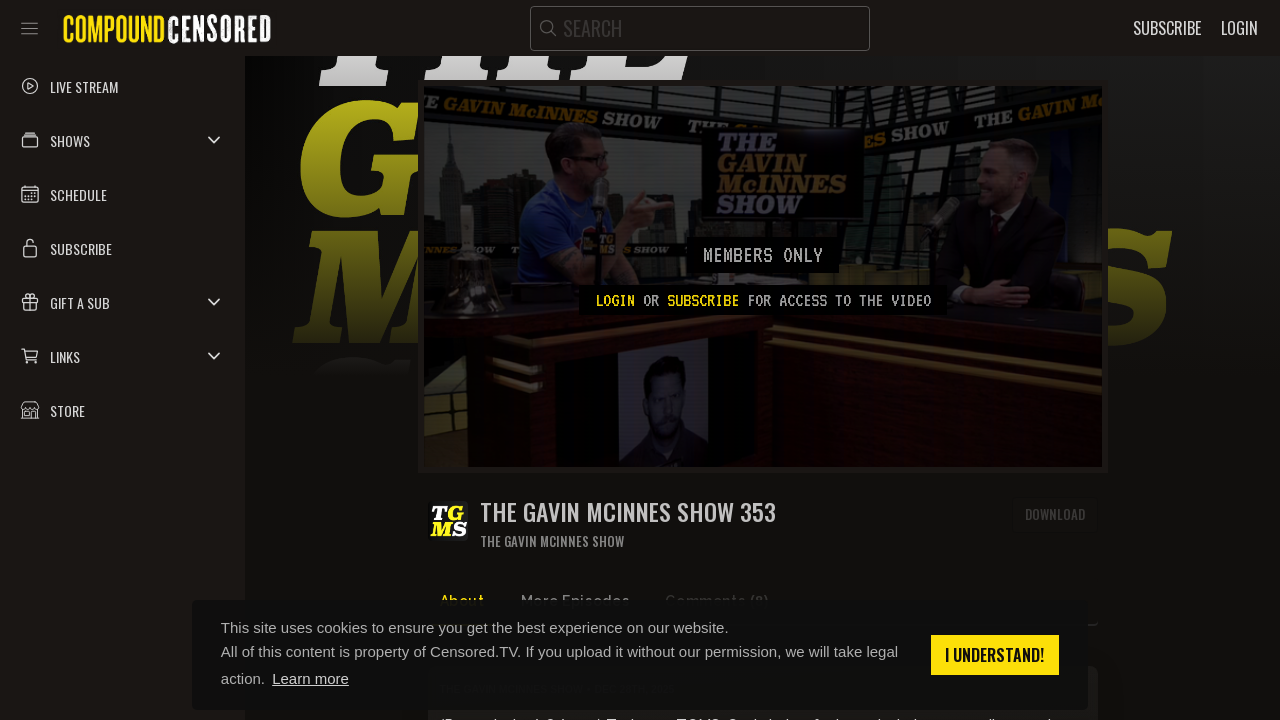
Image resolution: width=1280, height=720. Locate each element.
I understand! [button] (994, 655)
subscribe (703, 300)
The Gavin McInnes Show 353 (628, 511)
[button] (122, 140)
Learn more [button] (310, 678)
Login (615, 300)
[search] (700, 28)
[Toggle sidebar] (29, 28)
